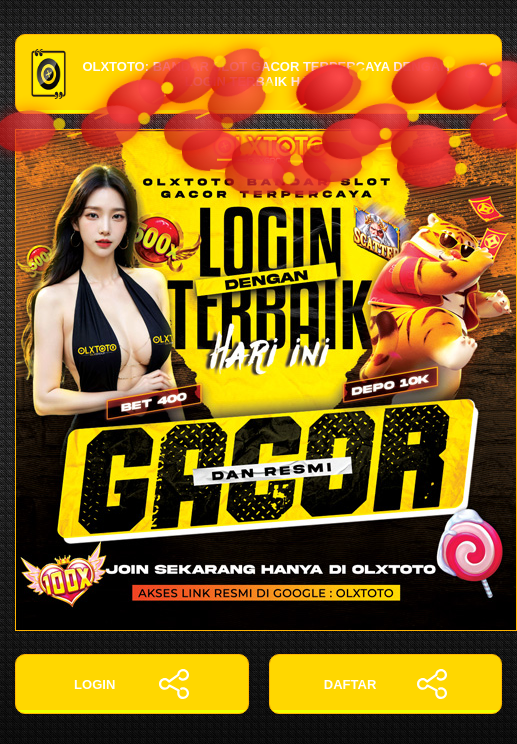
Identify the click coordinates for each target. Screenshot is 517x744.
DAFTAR (385, 684)
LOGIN (131, 684)
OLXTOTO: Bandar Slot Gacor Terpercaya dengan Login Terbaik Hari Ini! (258, 74)
